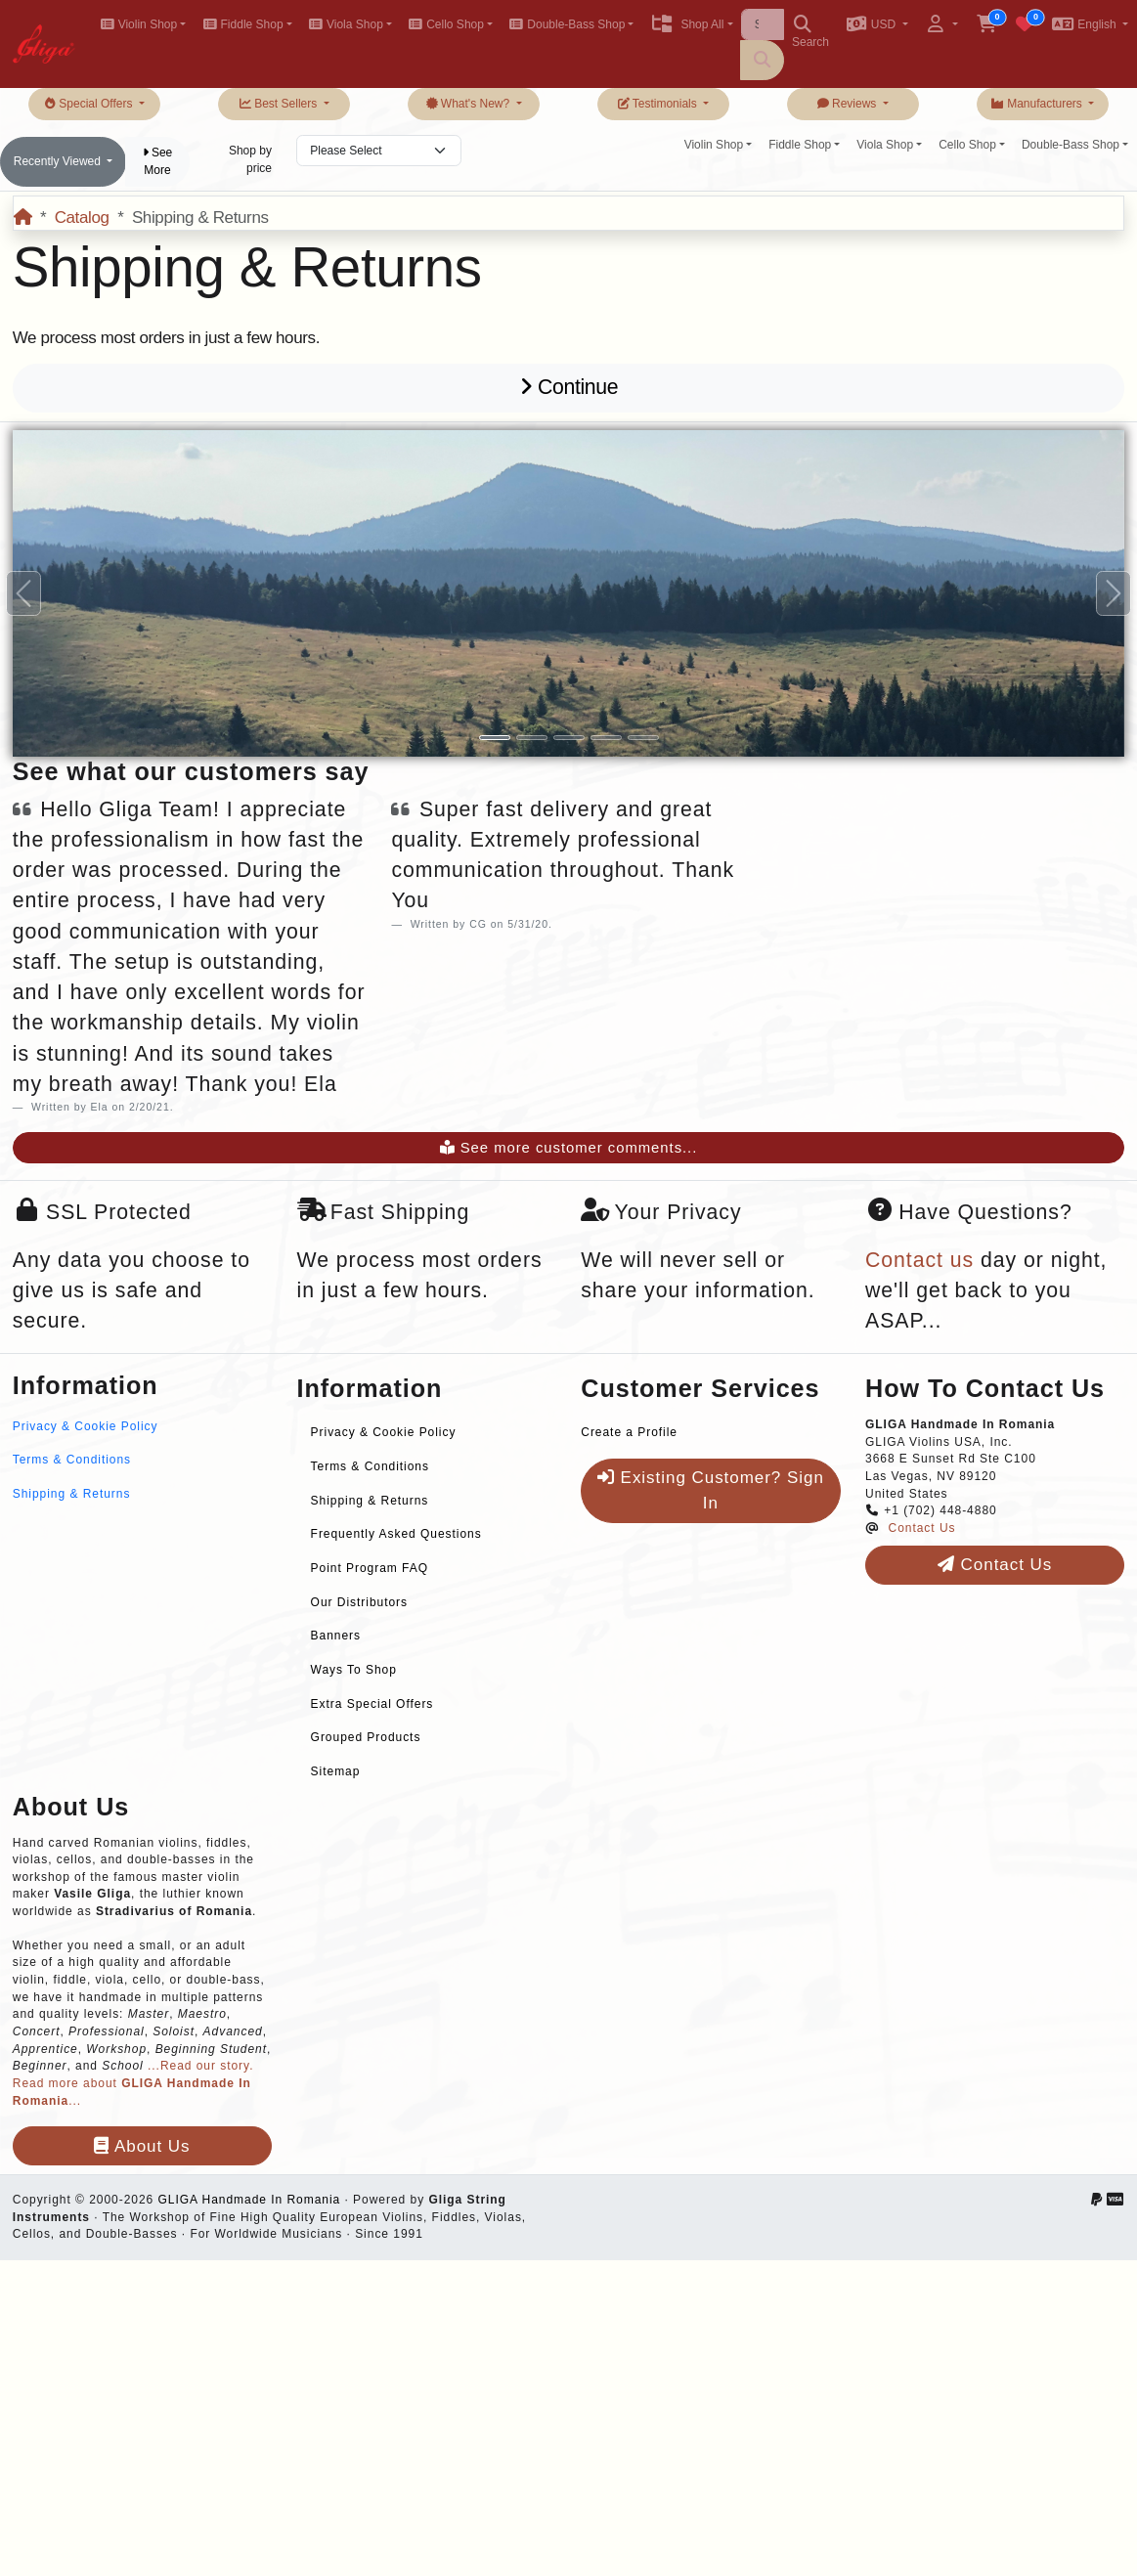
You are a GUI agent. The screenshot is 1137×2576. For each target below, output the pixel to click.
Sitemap (336, 1771)
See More (158, 161)
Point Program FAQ (369, 1568)
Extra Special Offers (372, 1704)
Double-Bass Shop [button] (567, 24)
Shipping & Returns (72, 1494)
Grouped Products (366, 1737)
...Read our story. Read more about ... (133, 2083)
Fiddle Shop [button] (242, 24)
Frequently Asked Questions (396, 1534)
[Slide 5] (643, 737)
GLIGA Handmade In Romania (248, 2199)
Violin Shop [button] (138, 24)
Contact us (919, 1260)
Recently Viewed (59, 161)
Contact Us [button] (995, 1564)
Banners (336, 1635)
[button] (877, 26)
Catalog (82, 217)
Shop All (686, 24)
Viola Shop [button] (346, 24)
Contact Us (922, 1528)
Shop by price (250, 159)
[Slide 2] (531, 737)
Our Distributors (359, 1602)
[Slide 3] (569, 737)
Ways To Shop (354, 1670)
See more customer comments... (569, 1148)
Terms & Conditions (72, 1459)
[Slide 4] (606, 737)
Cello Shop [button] (446, 24)
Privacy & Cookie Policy (85, 1426)
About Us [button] (142, 2146)
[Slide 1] (494, 737)
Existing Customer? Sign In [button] (710, 1490)
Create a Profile (629, 1432)
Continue (568, 387)
